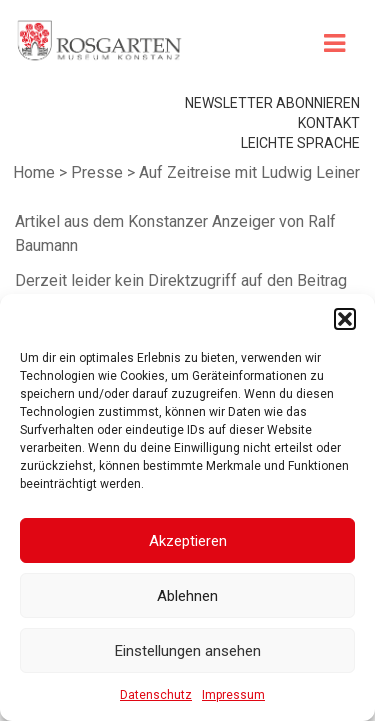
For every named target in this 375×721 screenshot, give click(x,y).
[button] (345, 319)
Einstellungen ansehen (188, 651)
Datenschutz (156, 695)
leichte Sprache (300, 143)
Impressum (233, 695)
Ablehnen (187, 596)
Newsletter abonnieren (272, 103)
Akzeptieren (188, 541)
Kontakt (329, 123)
